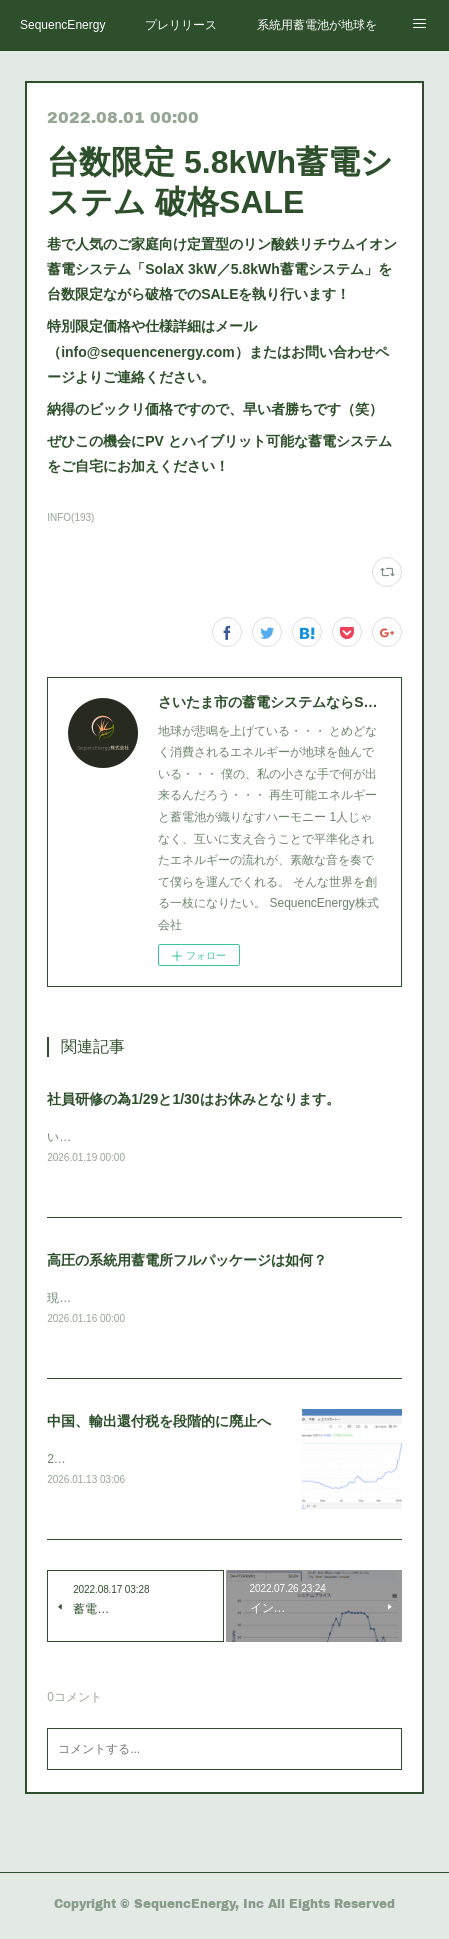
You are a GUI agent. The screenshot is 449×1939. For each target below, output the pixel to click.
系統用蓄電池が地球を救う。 (317, 25)
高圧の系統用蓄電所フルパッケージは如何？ (187, 1261)
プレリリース (181, 25)
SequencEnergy (62, 25)
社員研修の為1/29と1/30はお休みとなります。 (193, 1099)
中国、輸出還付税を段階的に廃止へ (159, 1424)
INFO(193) (70, 517)
